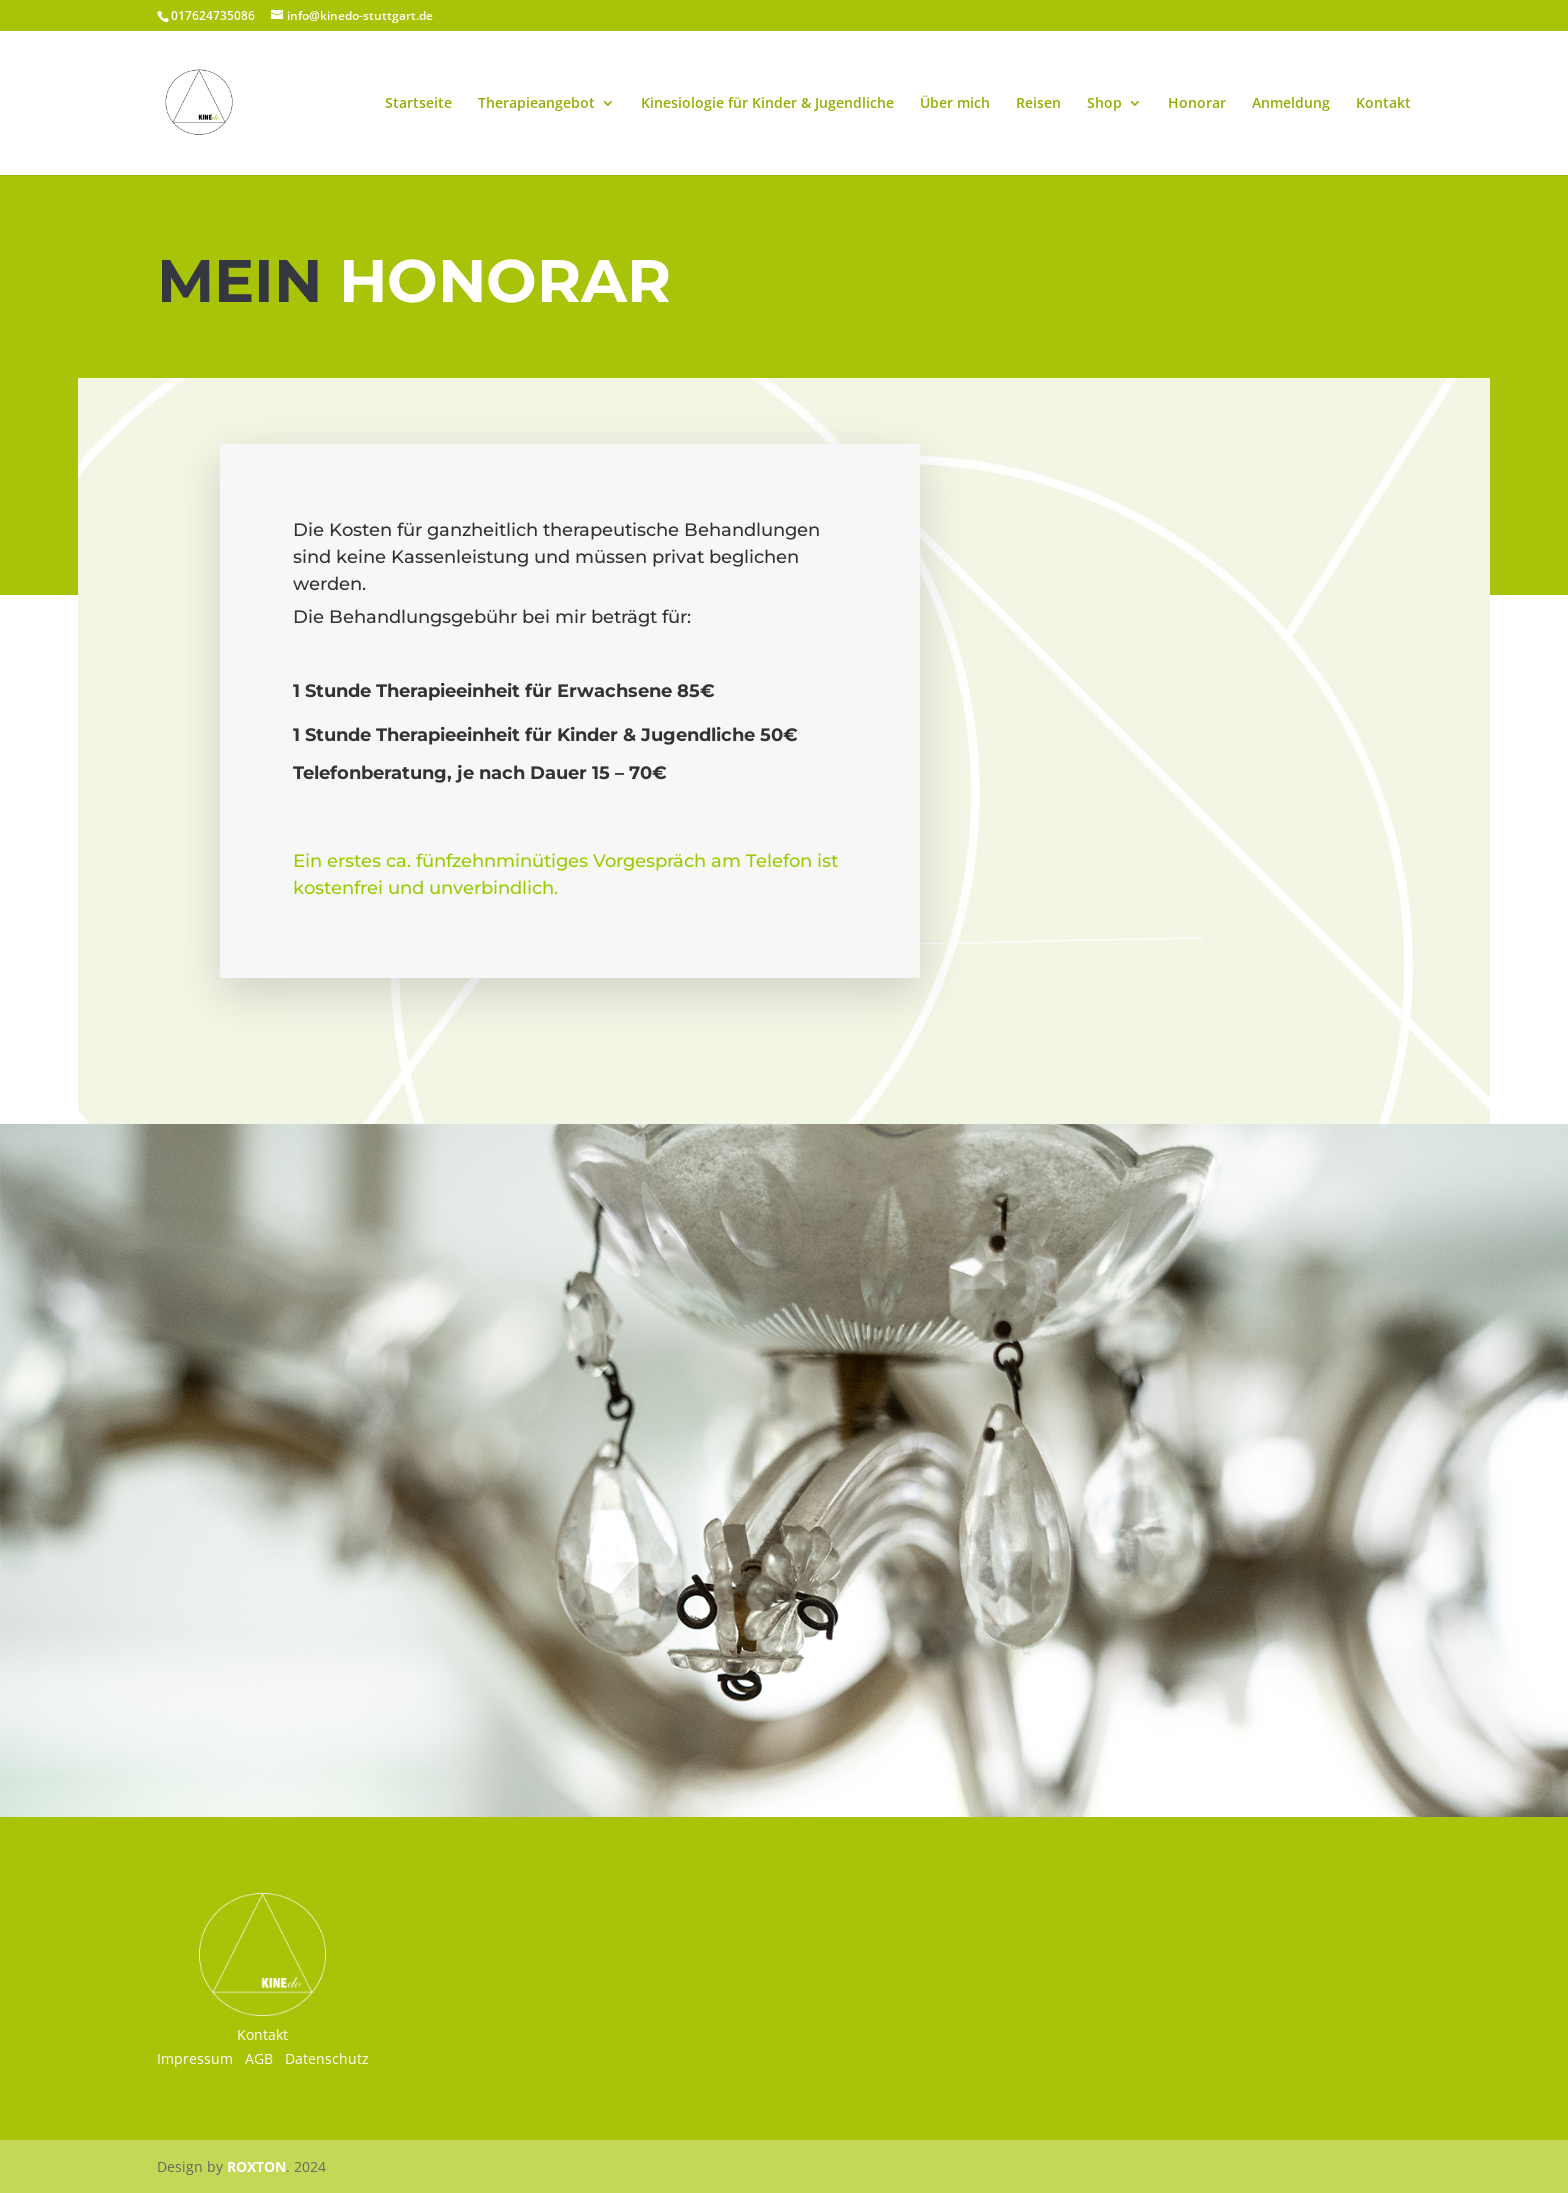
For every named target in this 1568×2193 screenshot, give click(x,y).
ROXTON (256, 2166)
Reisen (1038, 104)
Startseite (418, 104)
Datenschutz (327, 2058)
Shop (1104, 104)
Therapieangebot (536, 104)
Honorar (1197, 104)
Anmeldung (1291, 104)
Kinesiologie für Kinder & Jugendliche (767, 104)
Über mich (955, 104)
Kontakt (1383, 104)
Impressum (195, 2058)
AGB (259, 2058)
